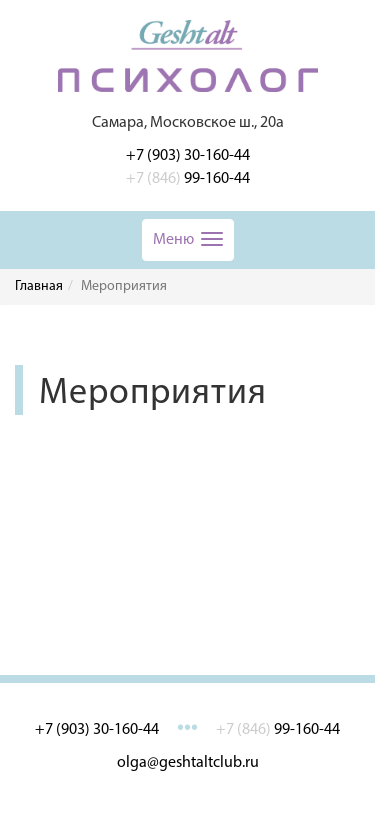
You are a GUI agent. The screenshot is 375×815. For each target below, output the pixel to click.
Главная (39, 286)
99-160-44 (188, 179)
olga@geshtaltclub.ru (188, 763)
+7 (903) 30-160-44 (188, 156)
